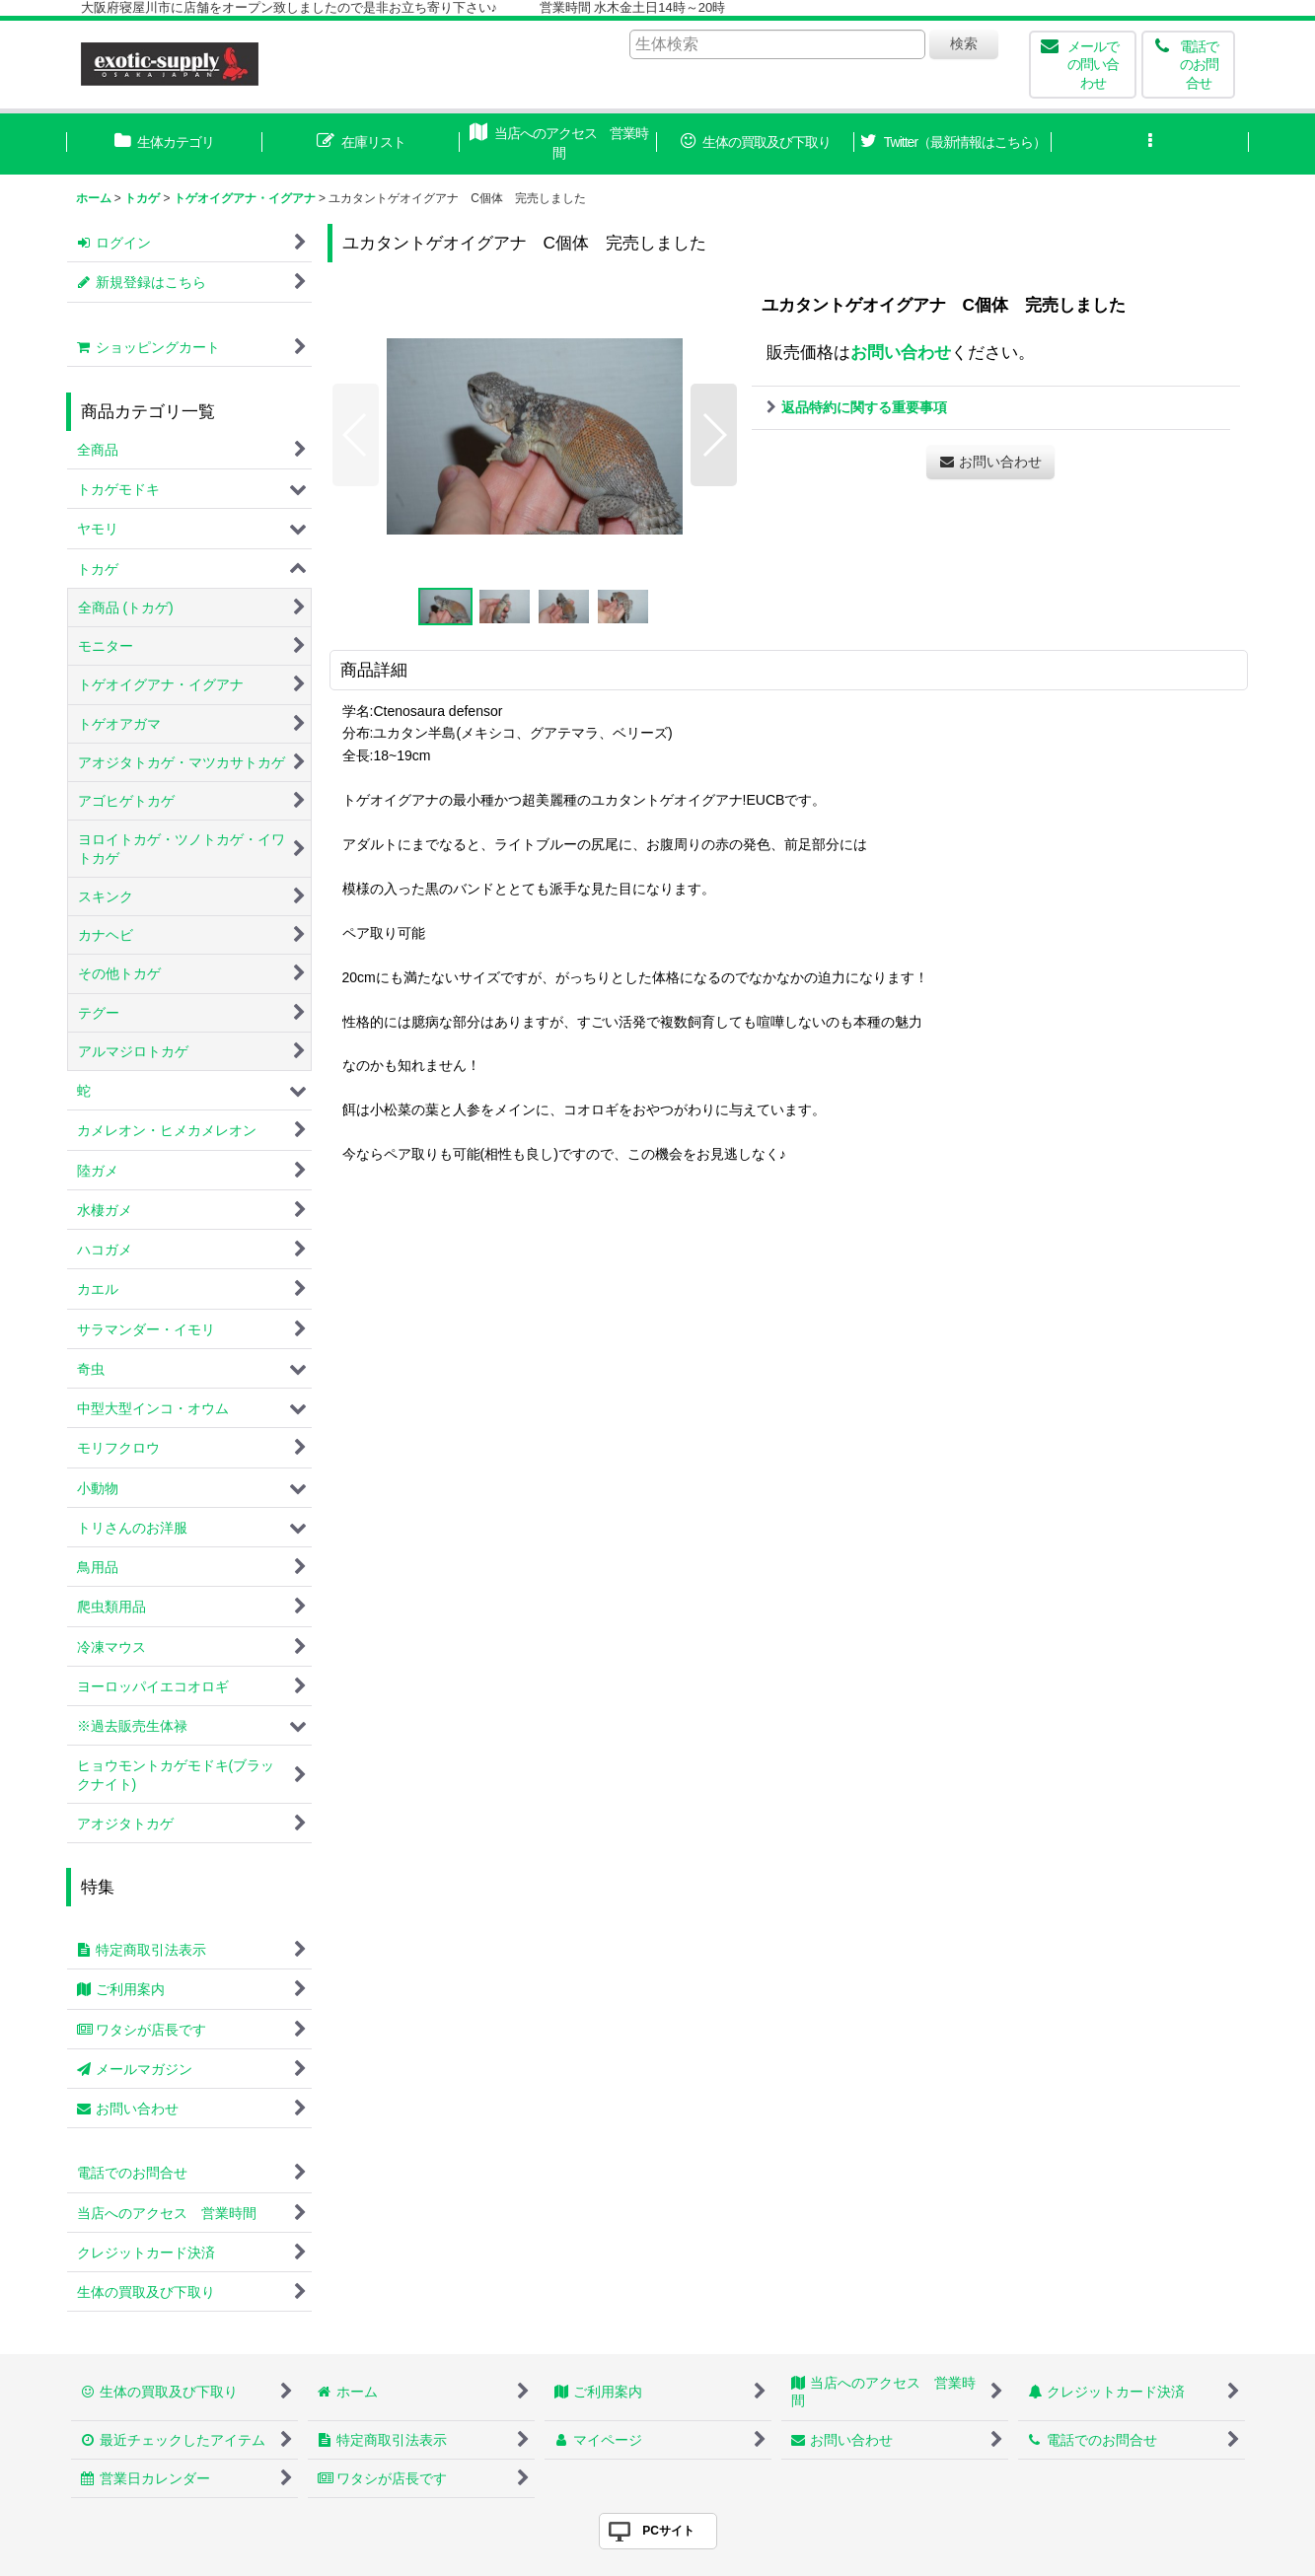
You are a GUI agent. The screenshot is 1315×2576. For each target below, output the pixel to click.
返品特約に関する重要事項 (857, 407)
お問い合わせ (900, 352)
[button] (1150, 144)
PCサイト (668, 2531)
